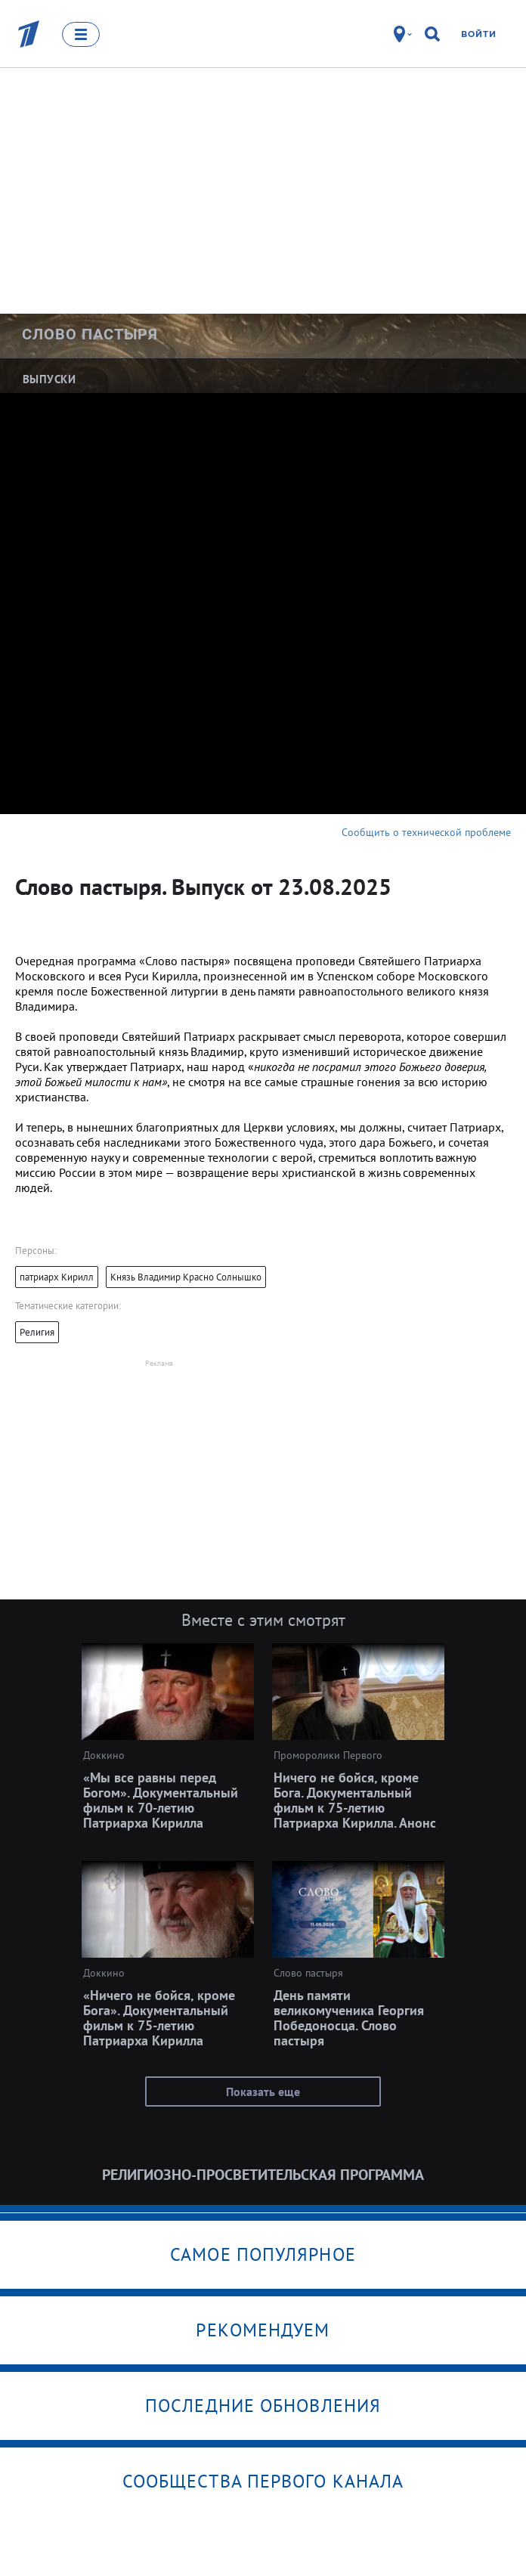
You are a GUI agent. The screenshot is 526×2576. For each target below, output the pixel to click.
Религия (37, 1332)
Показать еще (263, 2091)
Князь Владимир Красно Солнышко (185, 1277)
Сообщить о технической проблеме (426, 832)
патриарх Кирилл (57, 1277)
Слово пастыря (90, 334)
